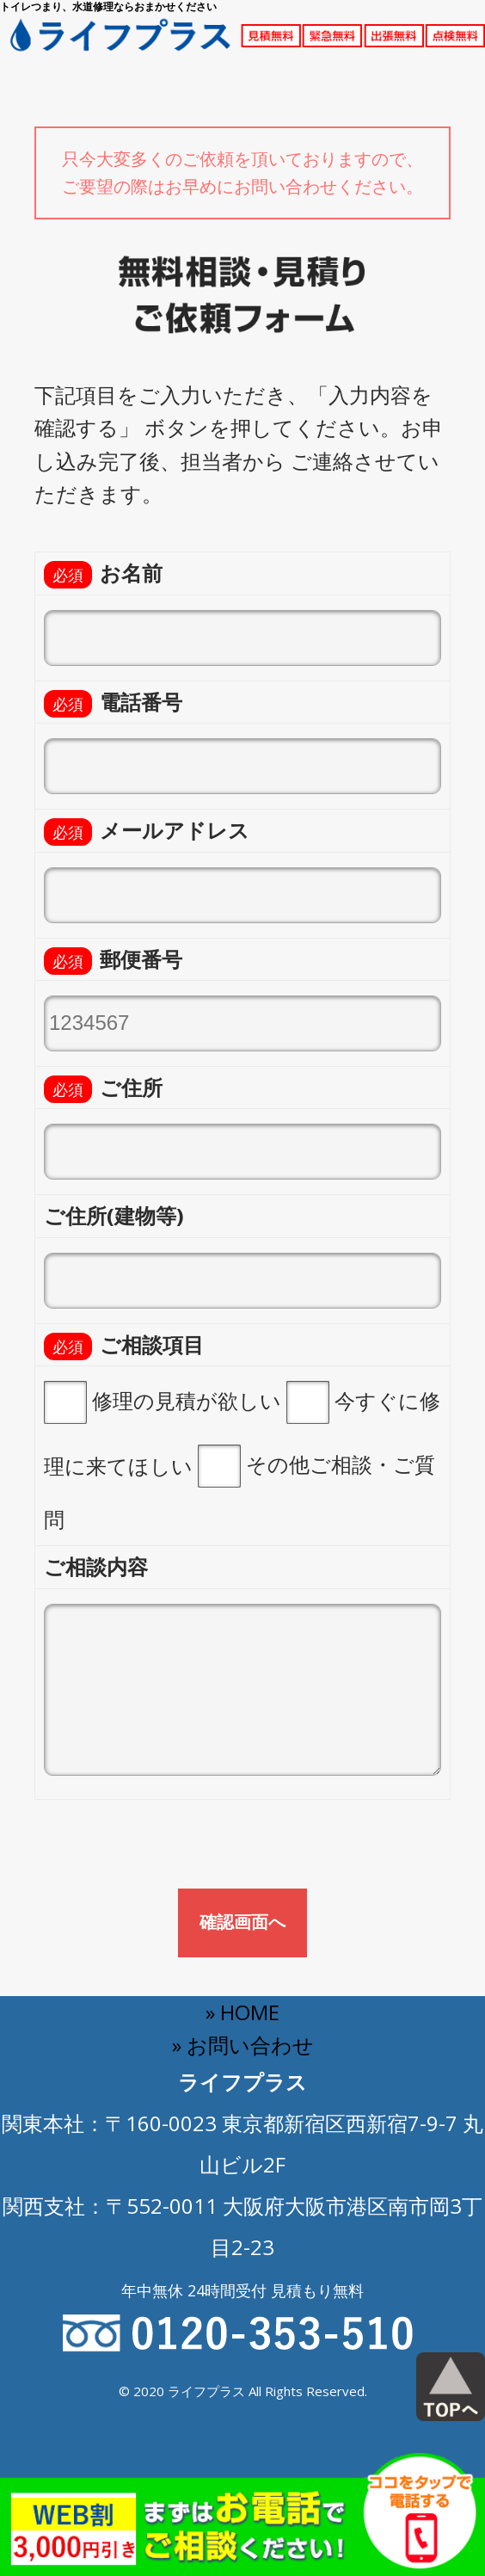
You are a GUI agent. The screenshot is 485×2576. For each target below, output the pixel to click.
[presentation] (165, 1850)
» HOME (242, 2012)
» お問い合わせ (243, 2045)
